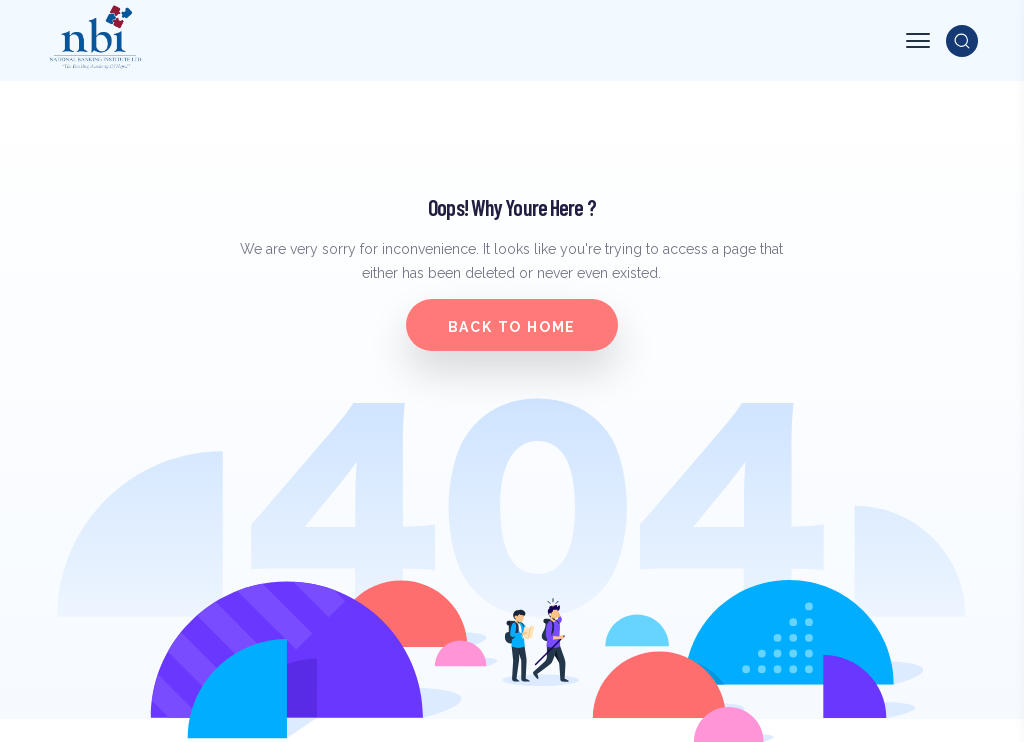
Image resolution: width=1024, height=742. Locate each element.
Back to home (512, 327)
